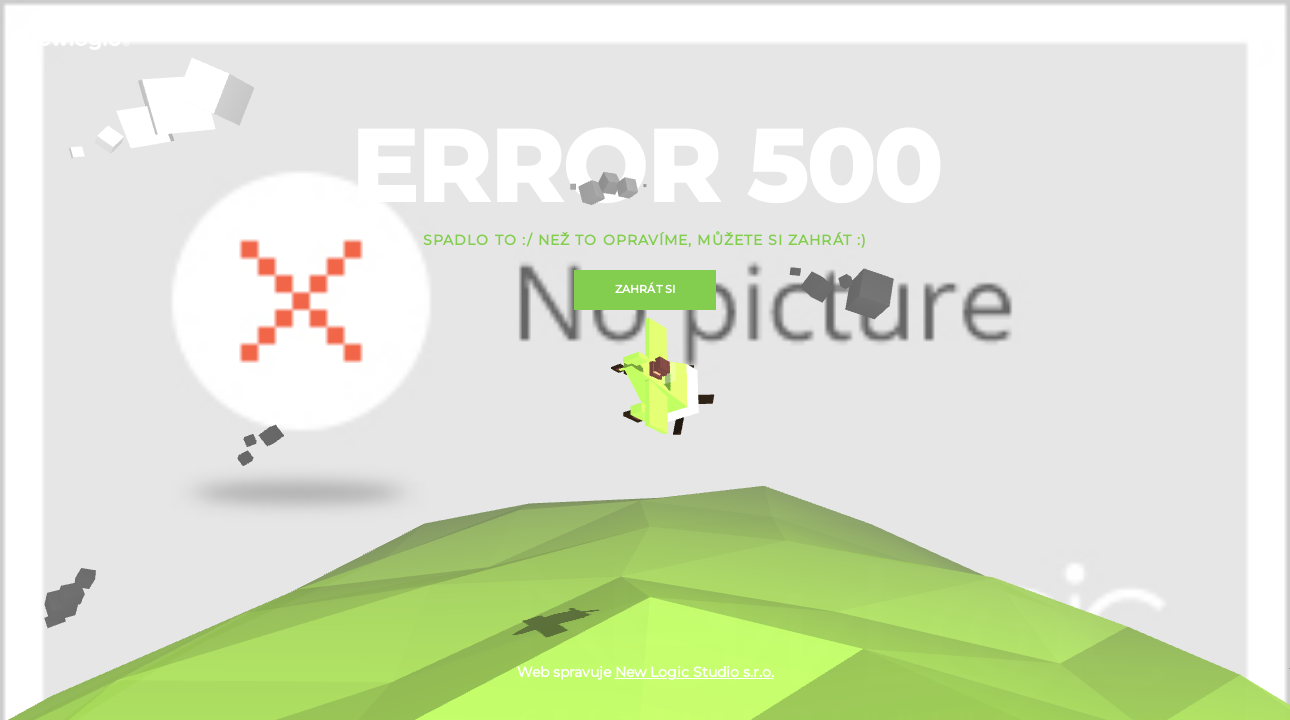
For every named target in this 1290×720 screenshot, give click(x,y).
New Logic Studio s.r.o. (694, 672)
